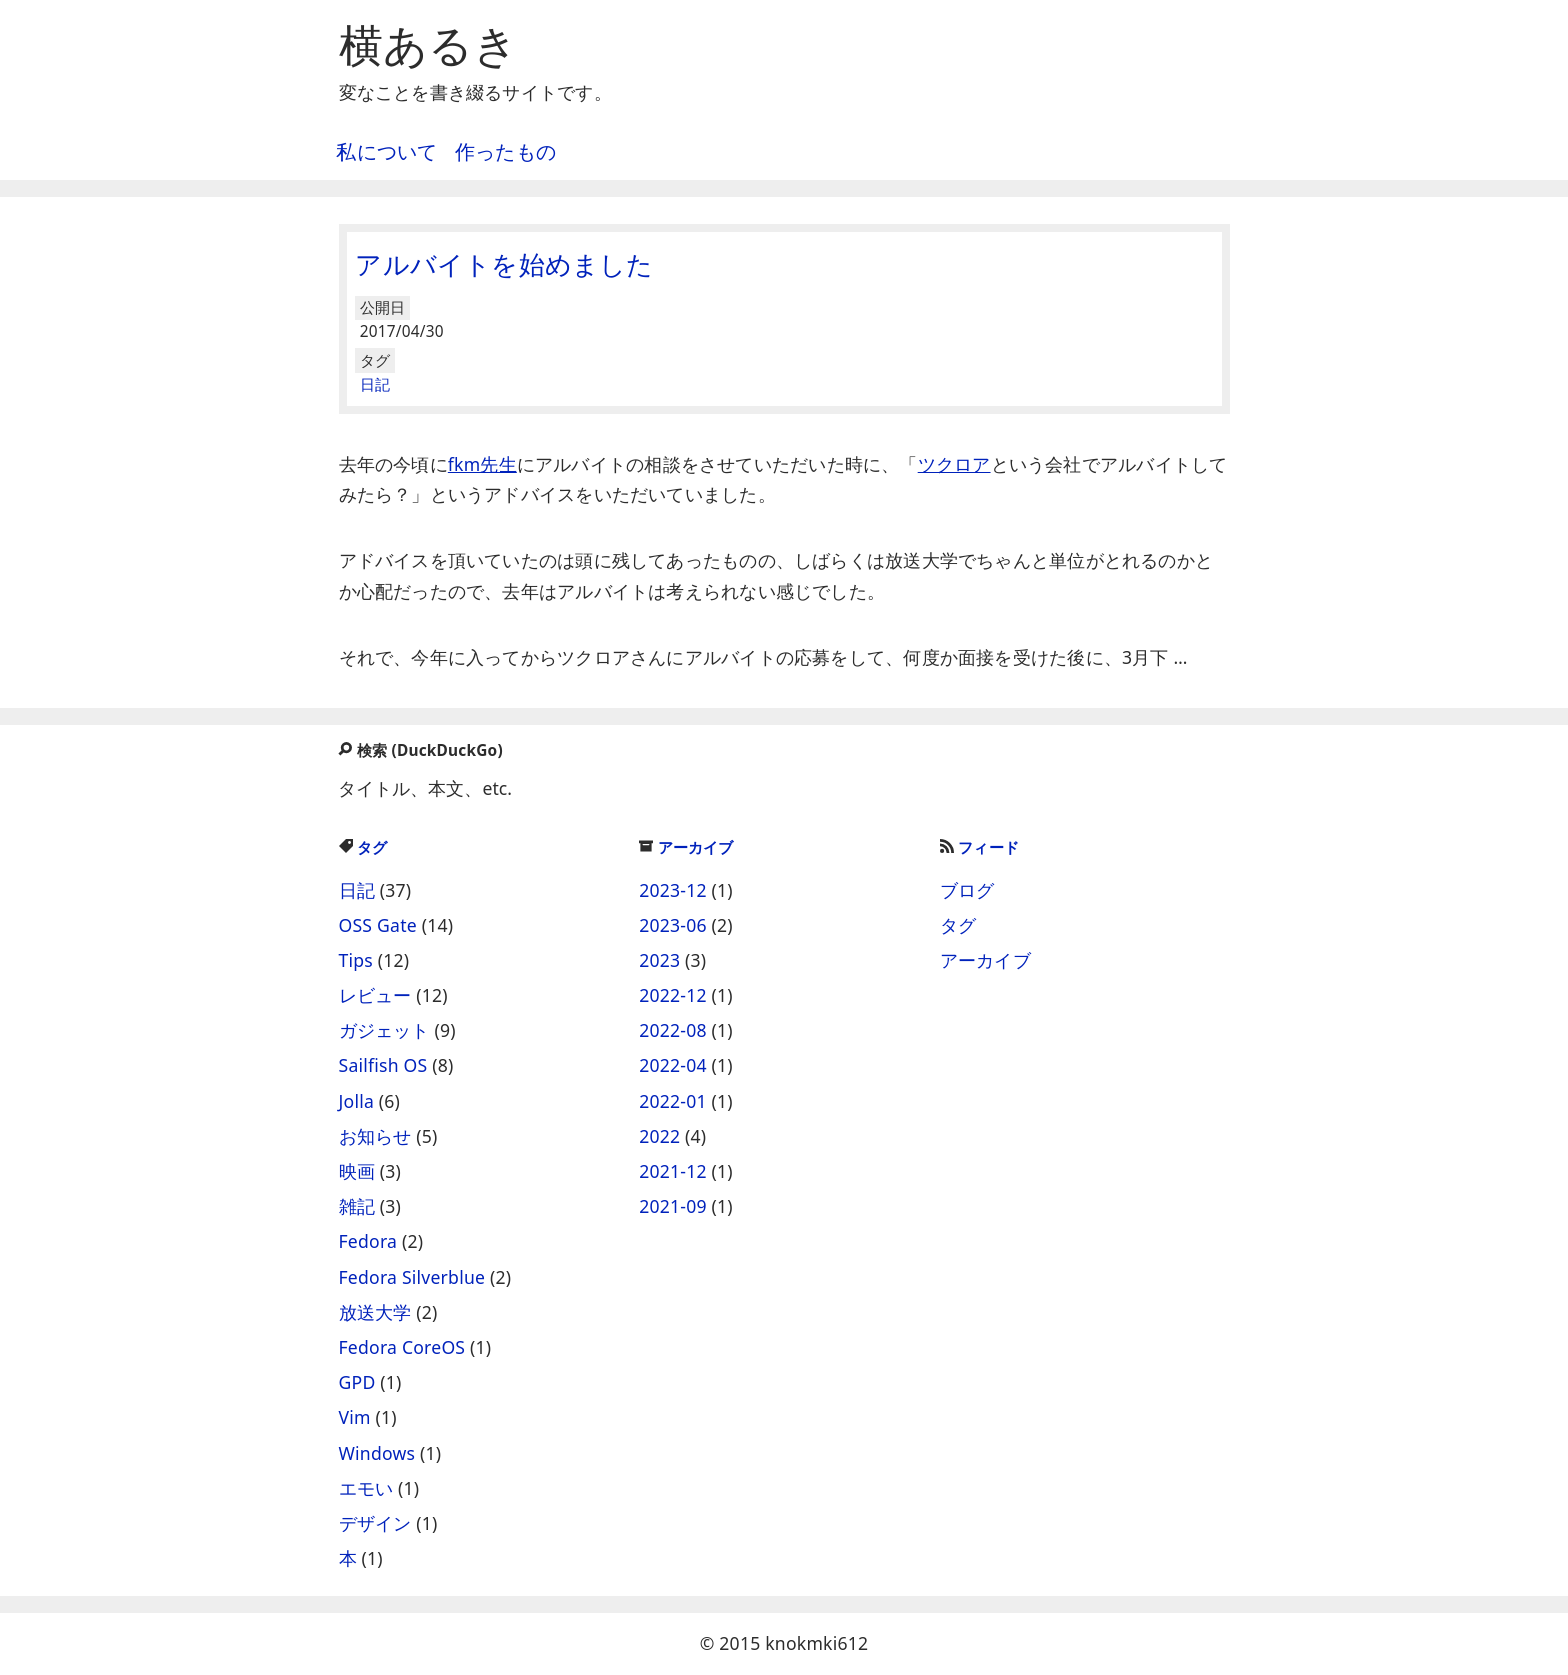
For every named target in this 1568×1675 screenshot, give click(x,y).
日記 (375, 384)
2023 (659, 960)
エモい (366, 1488)
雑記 (357, 1206)
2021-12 (673, 1171)
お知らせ (375, 1136)
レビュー (375, 995)
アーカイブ (686, 847)
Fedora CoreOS (402, 1347)
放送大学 (375, 1312)
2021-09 (673, 1206)
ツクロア (954, 464)
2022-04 (673, 1065)
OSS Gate (378, 925)
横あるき (429, 44)
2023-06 (673, 925)
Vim (355, 1417)
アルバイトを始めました (504, 264)
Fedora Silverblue (412, 1277)
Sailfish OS (383, 1065)
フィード (979, 847)
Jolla (357, 1101)
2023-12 (673, 890)
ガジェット (384, 1030)
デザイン (375, 1523)
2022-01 (673, 1101)
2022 (659, 1136)
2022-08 (673, 1030)
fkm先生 (482, 464)
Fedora (368, 1241)
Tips (356, 960)
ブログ (967, 890)
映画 (357, 1171)
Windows (377, 1453)
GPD (357, 1382)
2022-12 (673, 995)
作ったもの (505, 151)
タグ (363, 847)
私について (386, 151)
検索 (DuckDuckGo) (420, 750)
